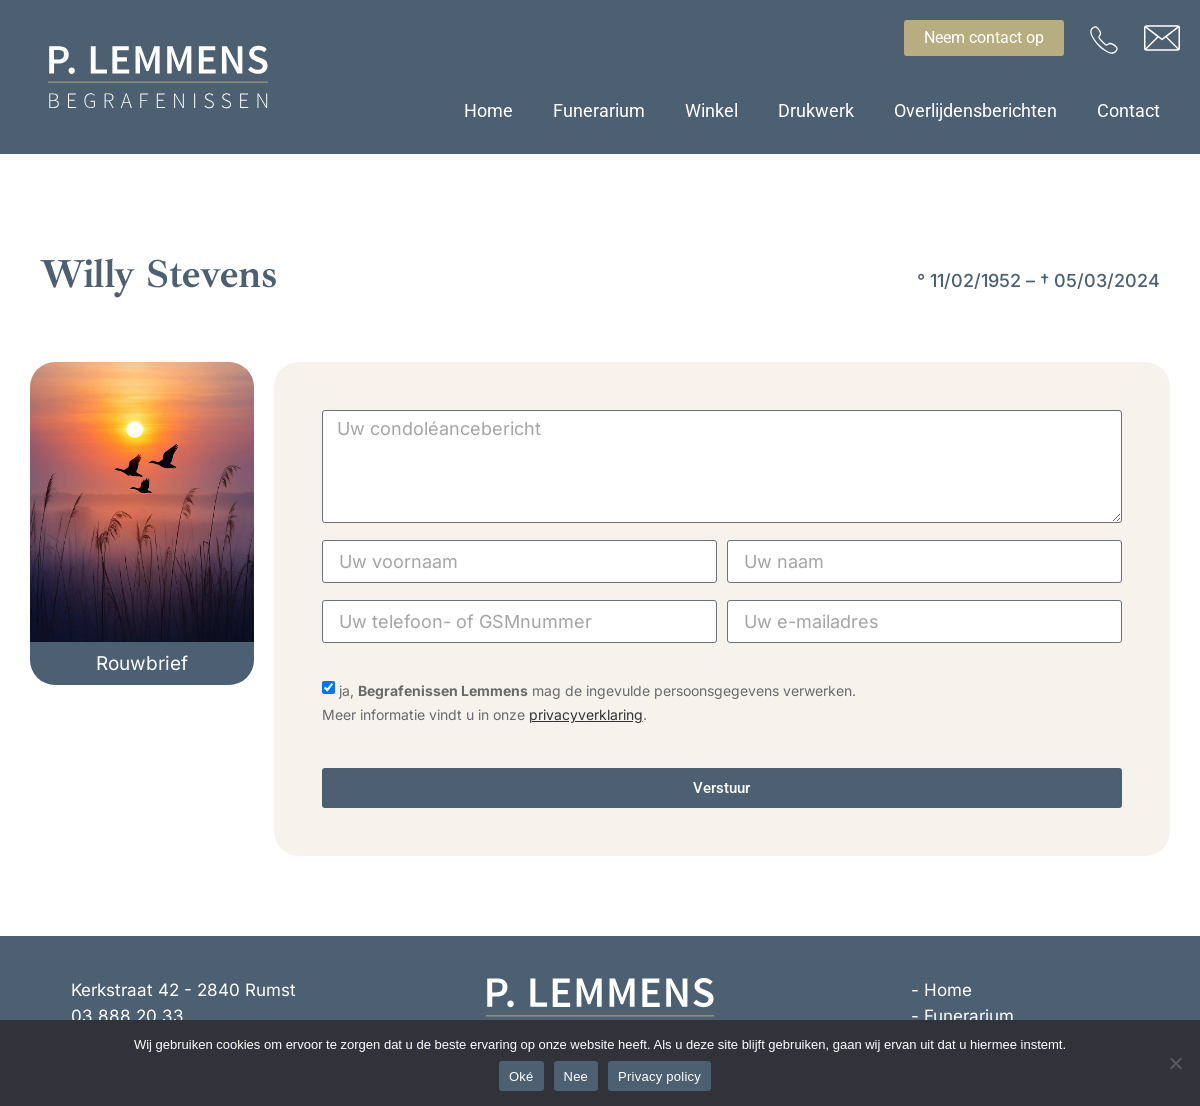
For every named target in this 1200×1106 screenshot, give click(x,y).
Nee (576, 1076)
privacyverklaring (586, 714)
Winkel (711, 111)
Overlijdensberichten (975, 111)
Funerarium (599, 111)
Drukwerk (816, 111)
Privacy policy (659, 1076)
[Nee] (1175, 1063)
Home (488, 111)
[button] (142, 663)
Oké (521, 1076)
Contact (1128, 111)
